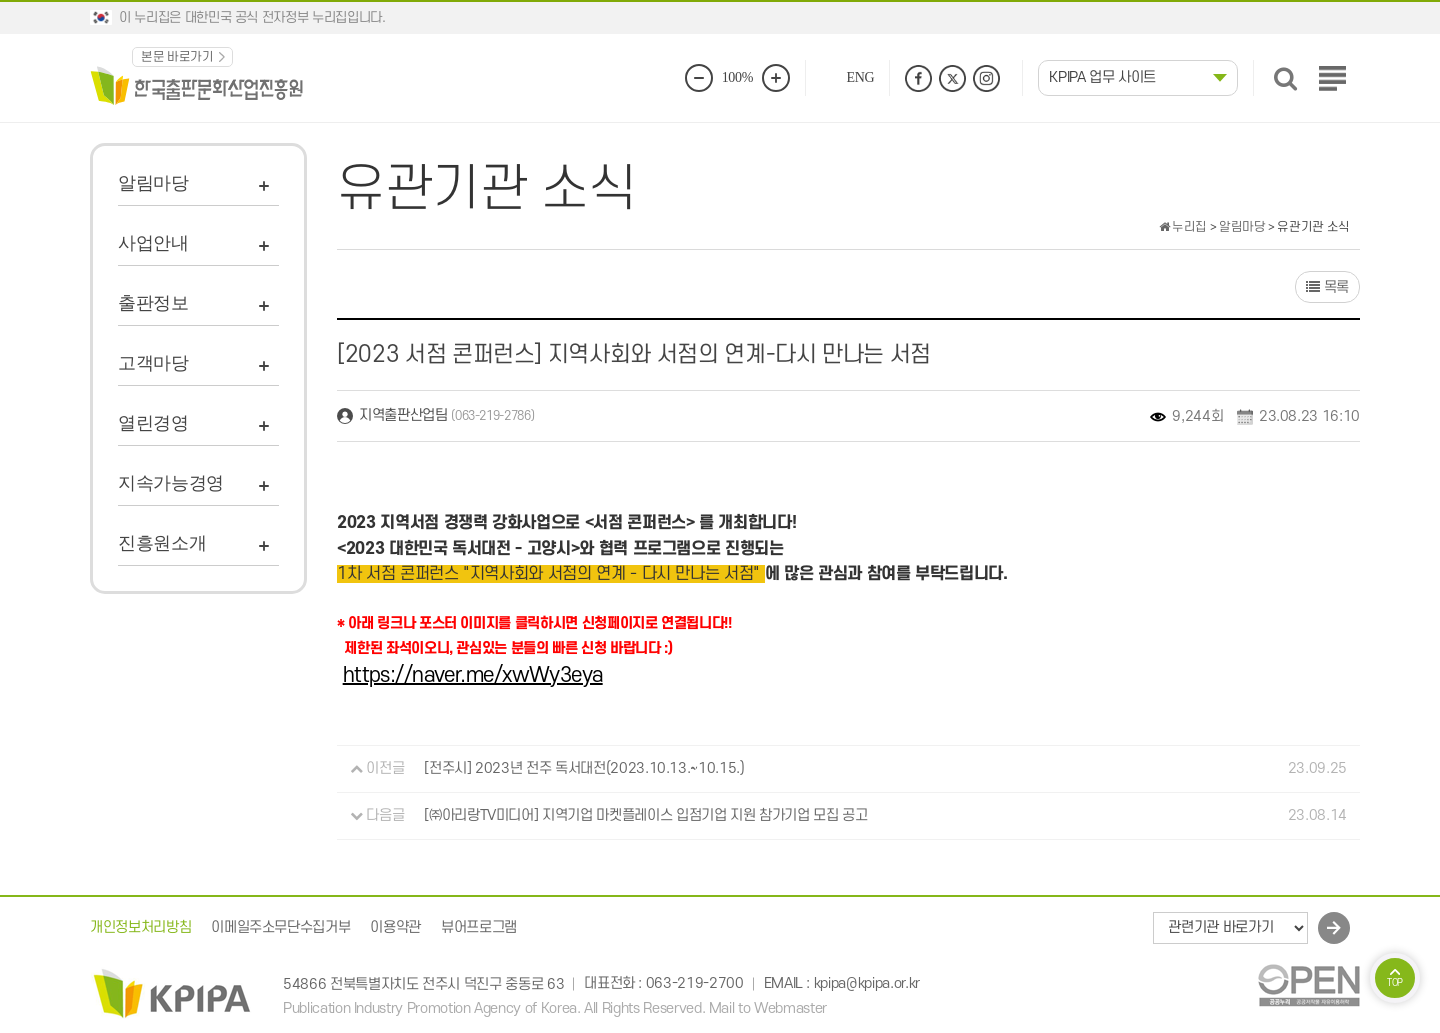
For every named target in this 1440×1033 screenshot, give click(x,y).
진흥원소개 (162, 543)
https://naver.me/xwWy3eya (473, 675)
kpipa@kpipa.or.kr (867, 984)
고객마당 (153, 363)
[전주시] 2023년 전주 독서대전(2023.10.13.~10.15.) (584, 768)
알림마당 (153, 183)
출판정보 (153, 303)
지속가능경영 (171, 483)
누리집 (1183, 227)
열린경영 (153, 423)
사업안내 (153, 243)
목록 (1327, 287)
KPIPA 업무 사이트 (1102, 77)
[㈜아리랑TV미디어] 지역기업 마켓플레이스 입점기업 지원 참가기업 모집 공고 (645, 815)
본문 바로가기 (177, 57)
